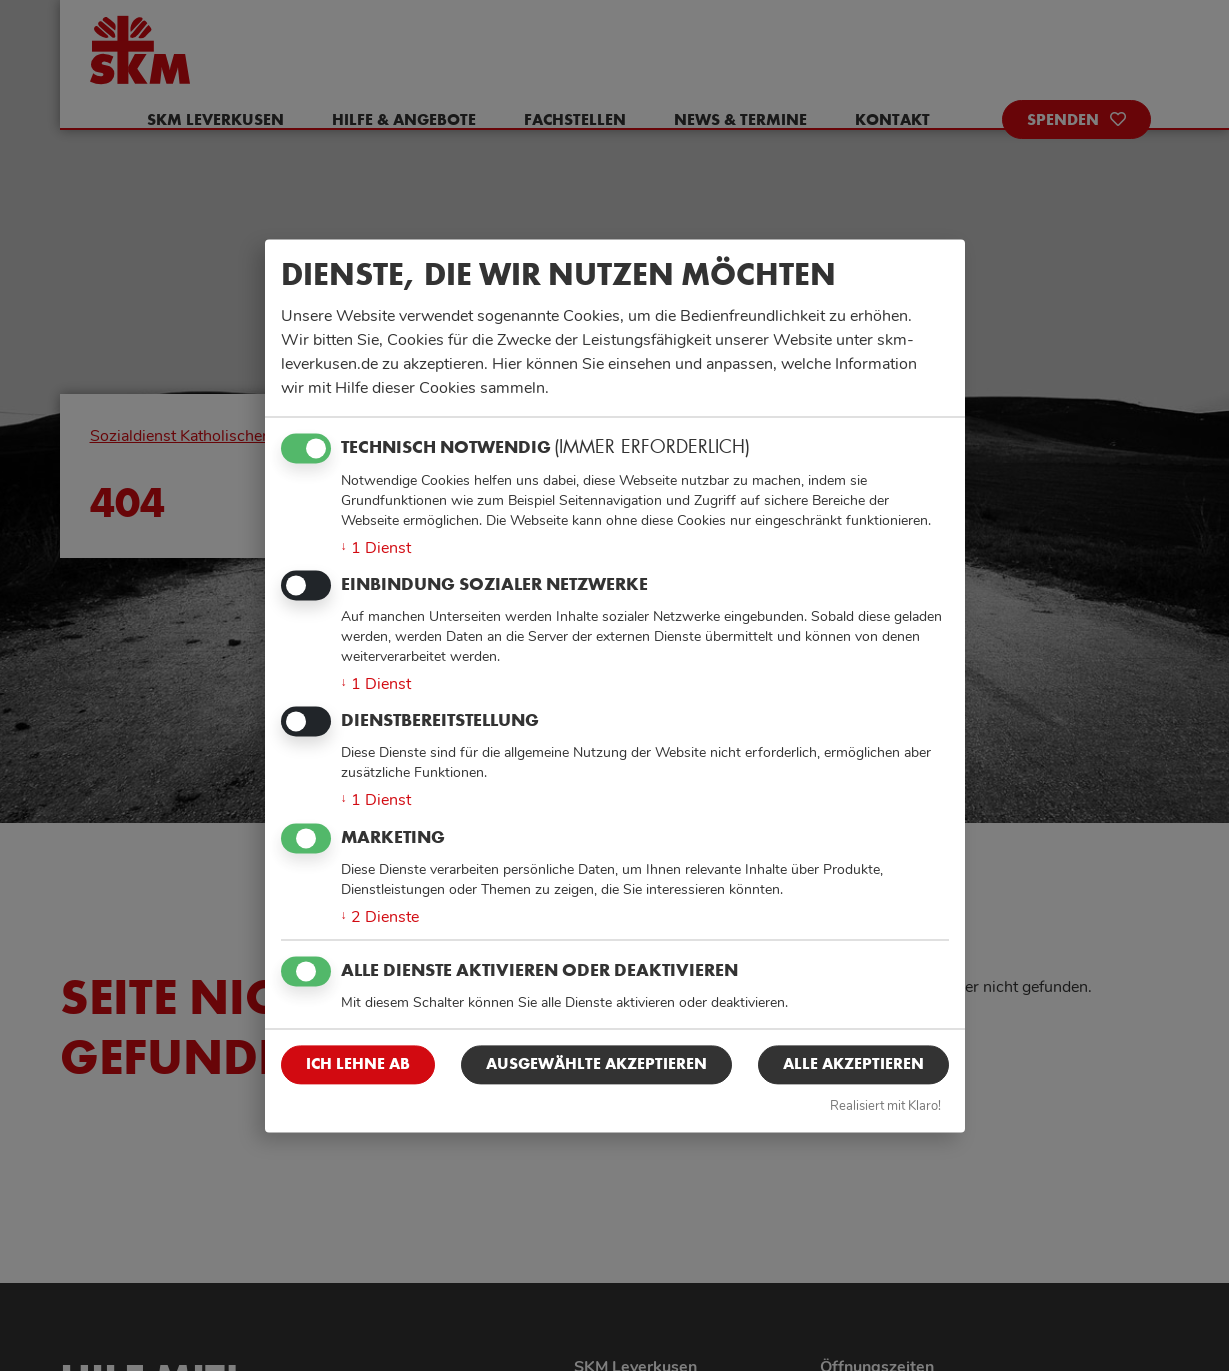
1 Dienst (376, 548)
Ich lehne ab (358, 1064)
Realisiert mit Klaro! (885, 1106)
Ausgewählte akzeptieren (596, 1064)
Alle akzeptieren (853, 1064)
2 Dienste (380, 917)
